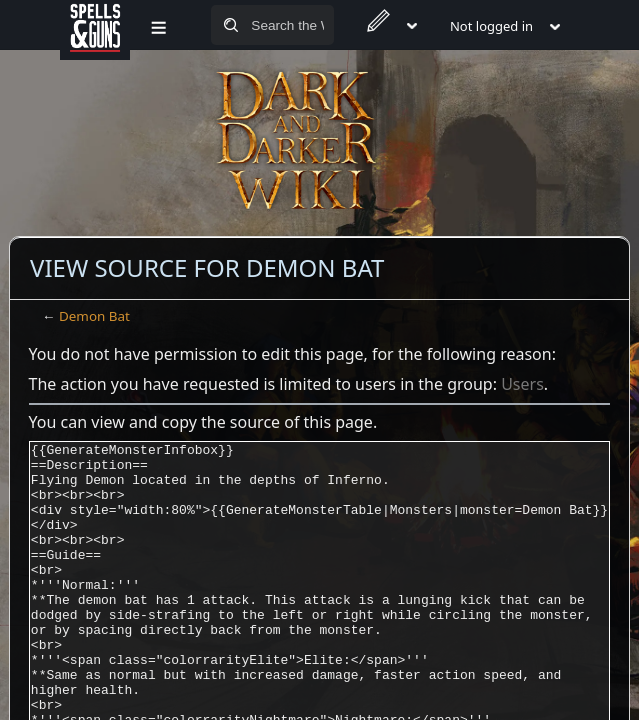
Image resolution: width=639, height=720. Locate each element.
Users (522, 384)
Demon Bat (94, 316)
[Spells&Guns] (95, 25)
